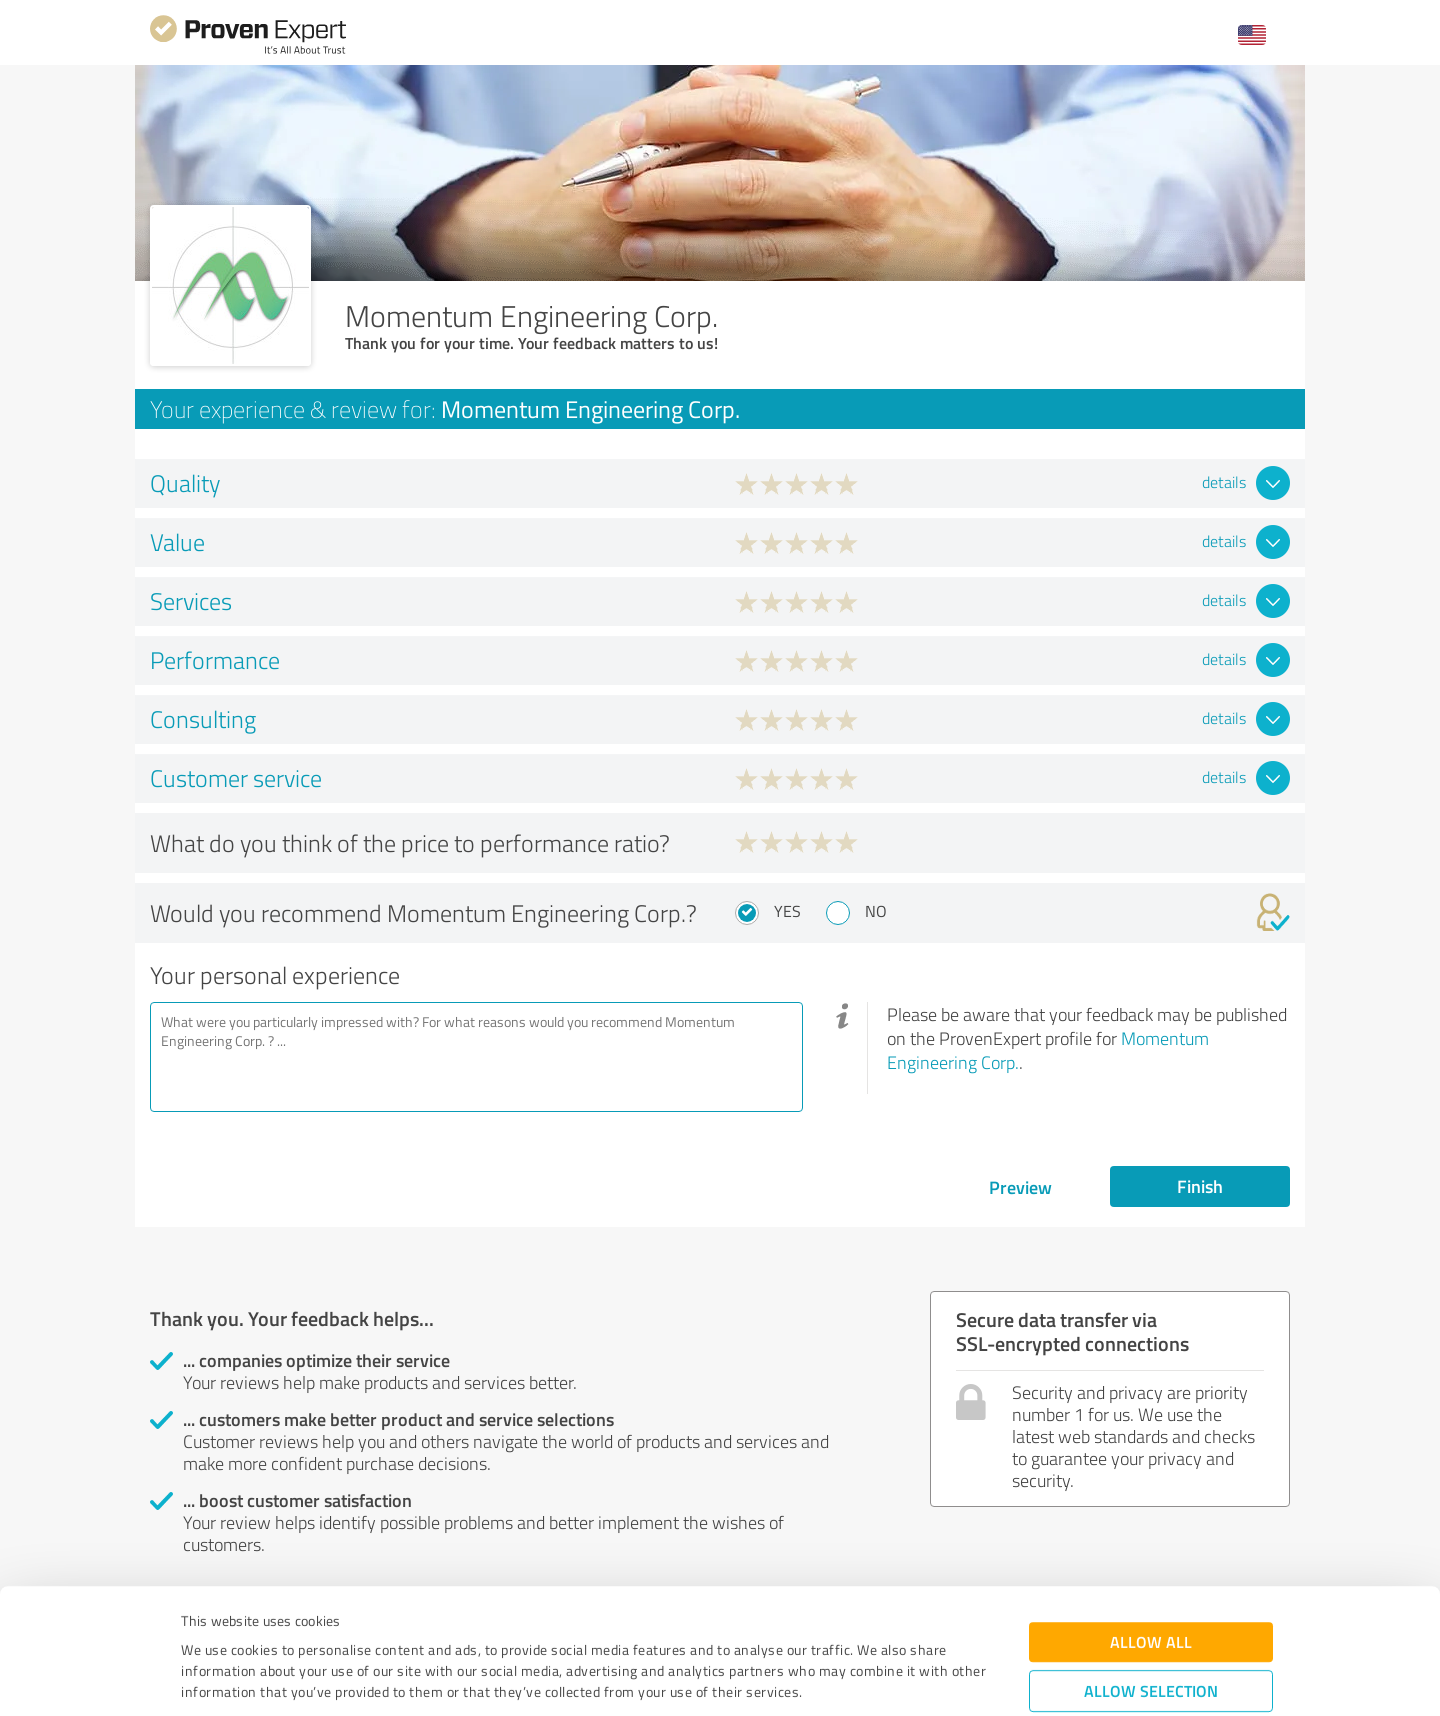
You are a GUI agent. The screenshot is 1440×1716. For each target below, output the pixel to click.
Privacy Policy (281, 1622)
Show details (845, 1678)
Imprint (204, 1622)
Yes (787, 911)
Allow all (1151, 1530)
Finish (1200, 1186)
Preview (1020, 1187)
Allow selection (1151, 1579)
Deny (1151, 1641)
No (876, 911)
